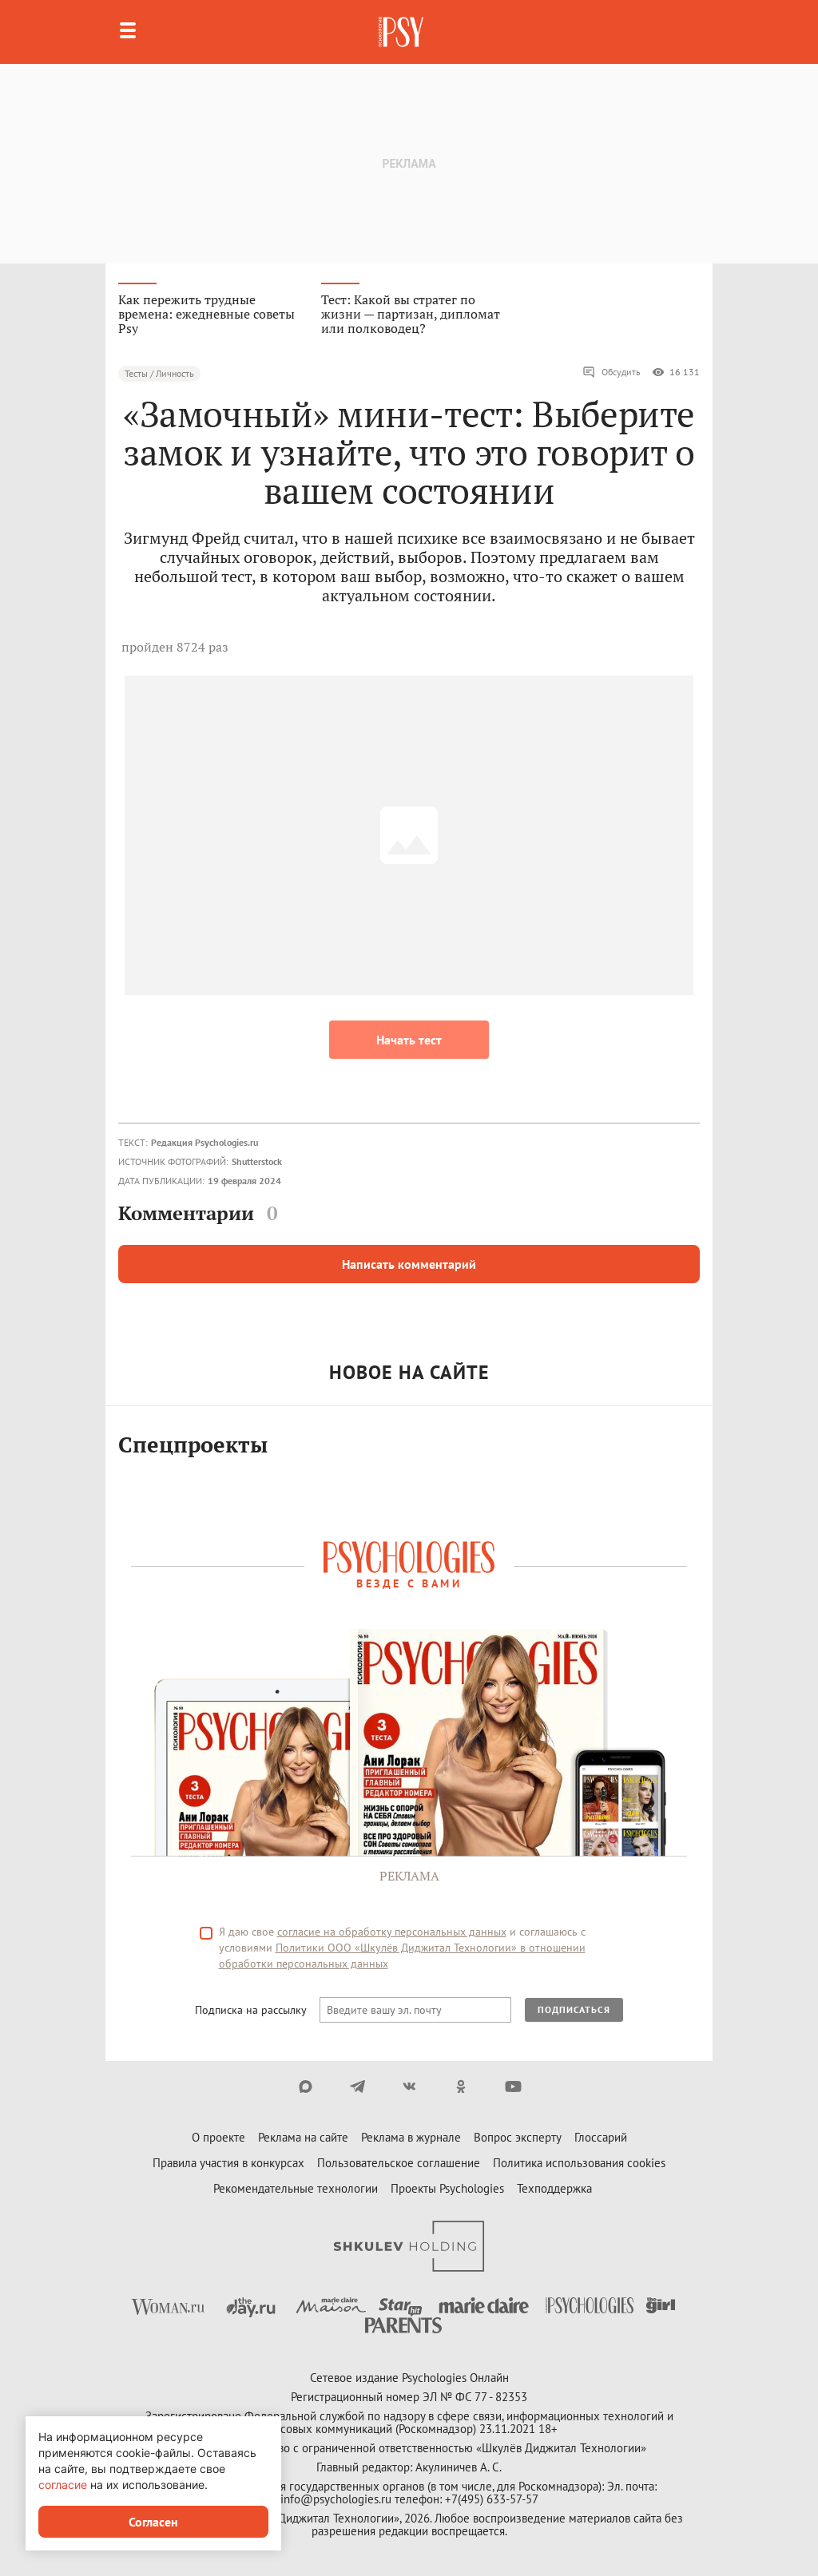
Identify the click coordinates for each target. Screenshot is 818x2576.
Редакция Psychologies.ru (204, 1142)
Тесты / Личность (159, 373)
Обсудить (611, 372)
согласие (62, 2484)
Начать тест (409, 1040)
